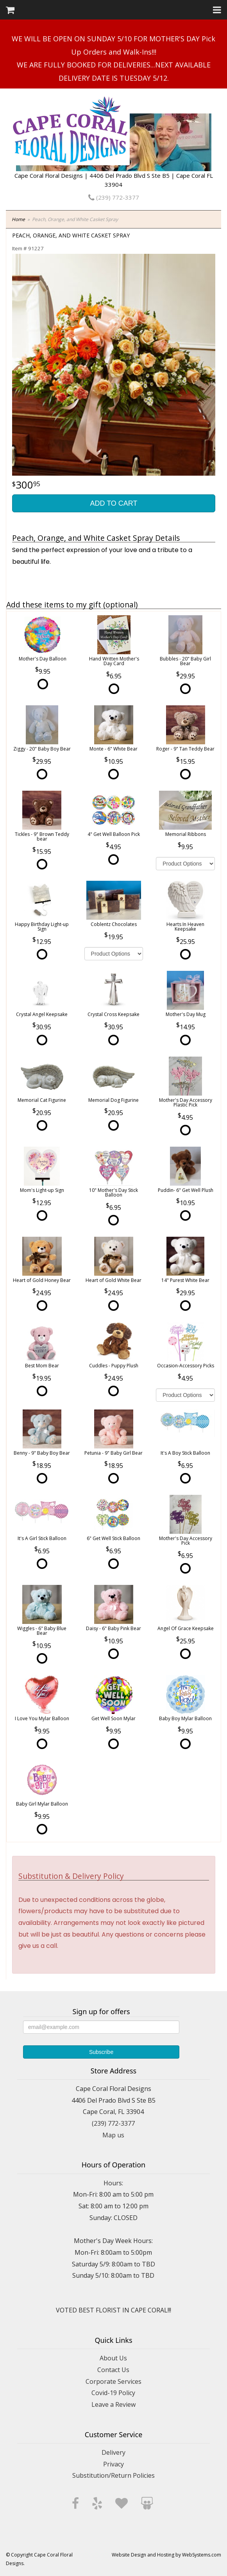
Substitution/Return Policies (113, 2475)
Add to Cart (113, 503)
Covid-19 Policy (113, 2392)
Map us (113, 2135)
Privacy (113, 2464)
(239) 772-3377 (113, 197)
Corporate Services (113, 2381)
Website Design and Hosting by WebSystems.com (166, 2554)
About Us (113, 2358)
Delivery (113, 2452)
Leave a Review (113, 2404)
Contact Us (113, 2369)
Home (18, 219)
